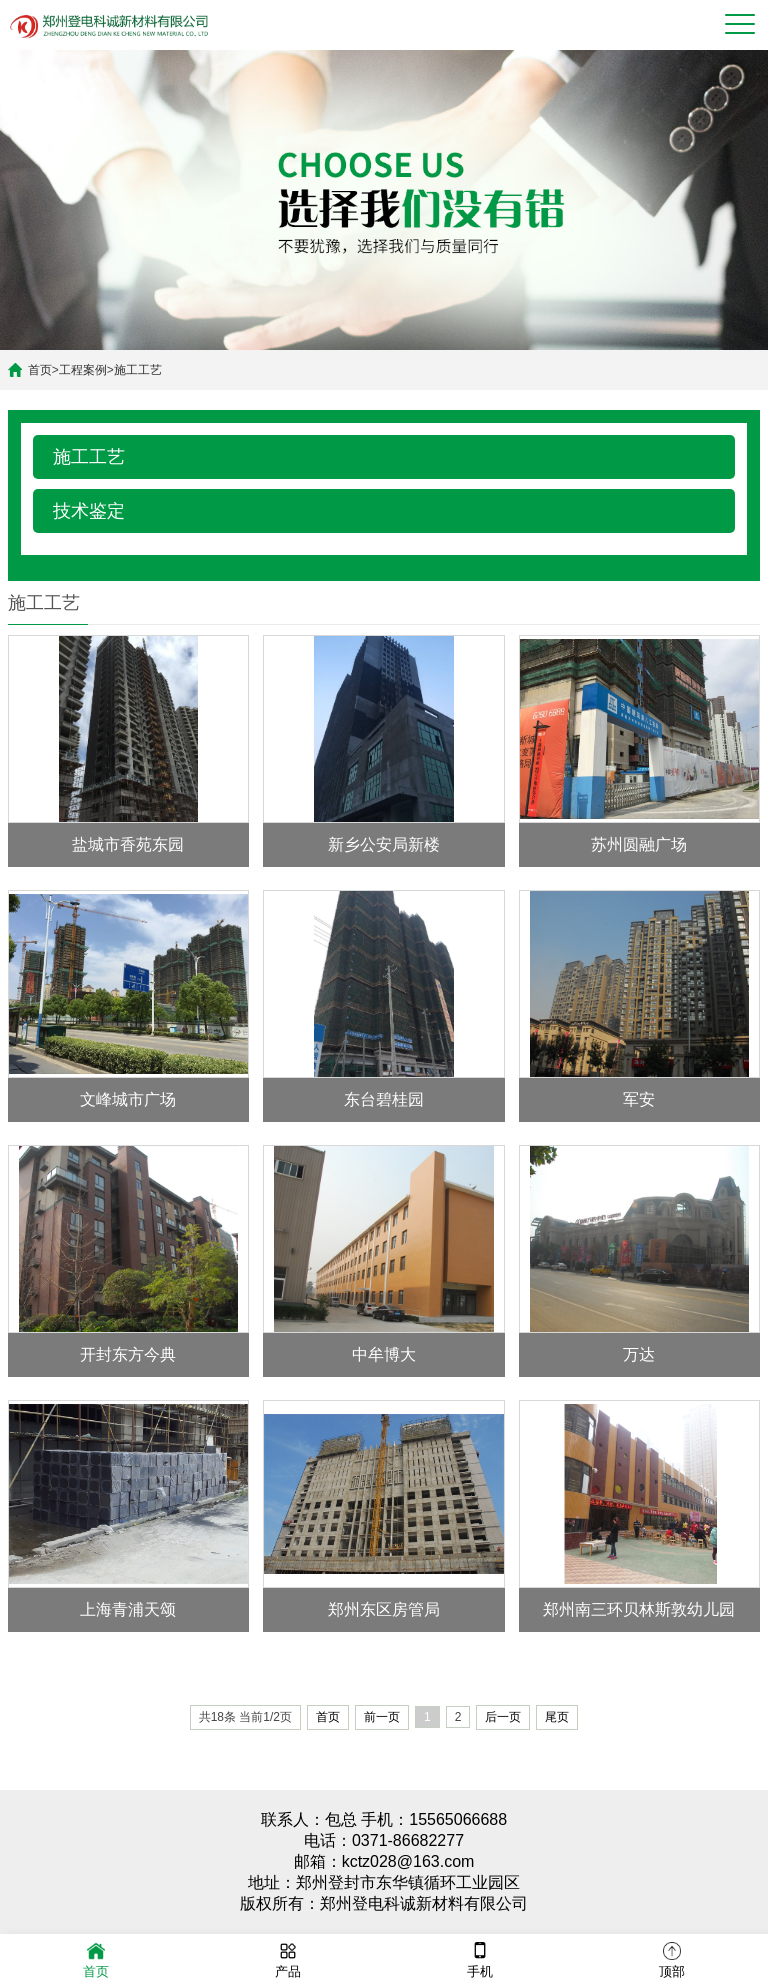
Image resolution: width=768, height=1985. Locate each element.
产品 (288, 1958)
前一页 (382, 1717)
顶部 (672, 1958)
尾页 (557, 1717)
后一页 (503, 1717)
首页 (40, 370)
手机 (480, 1958)
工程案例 (83, 370)
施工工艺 (138, 370)
